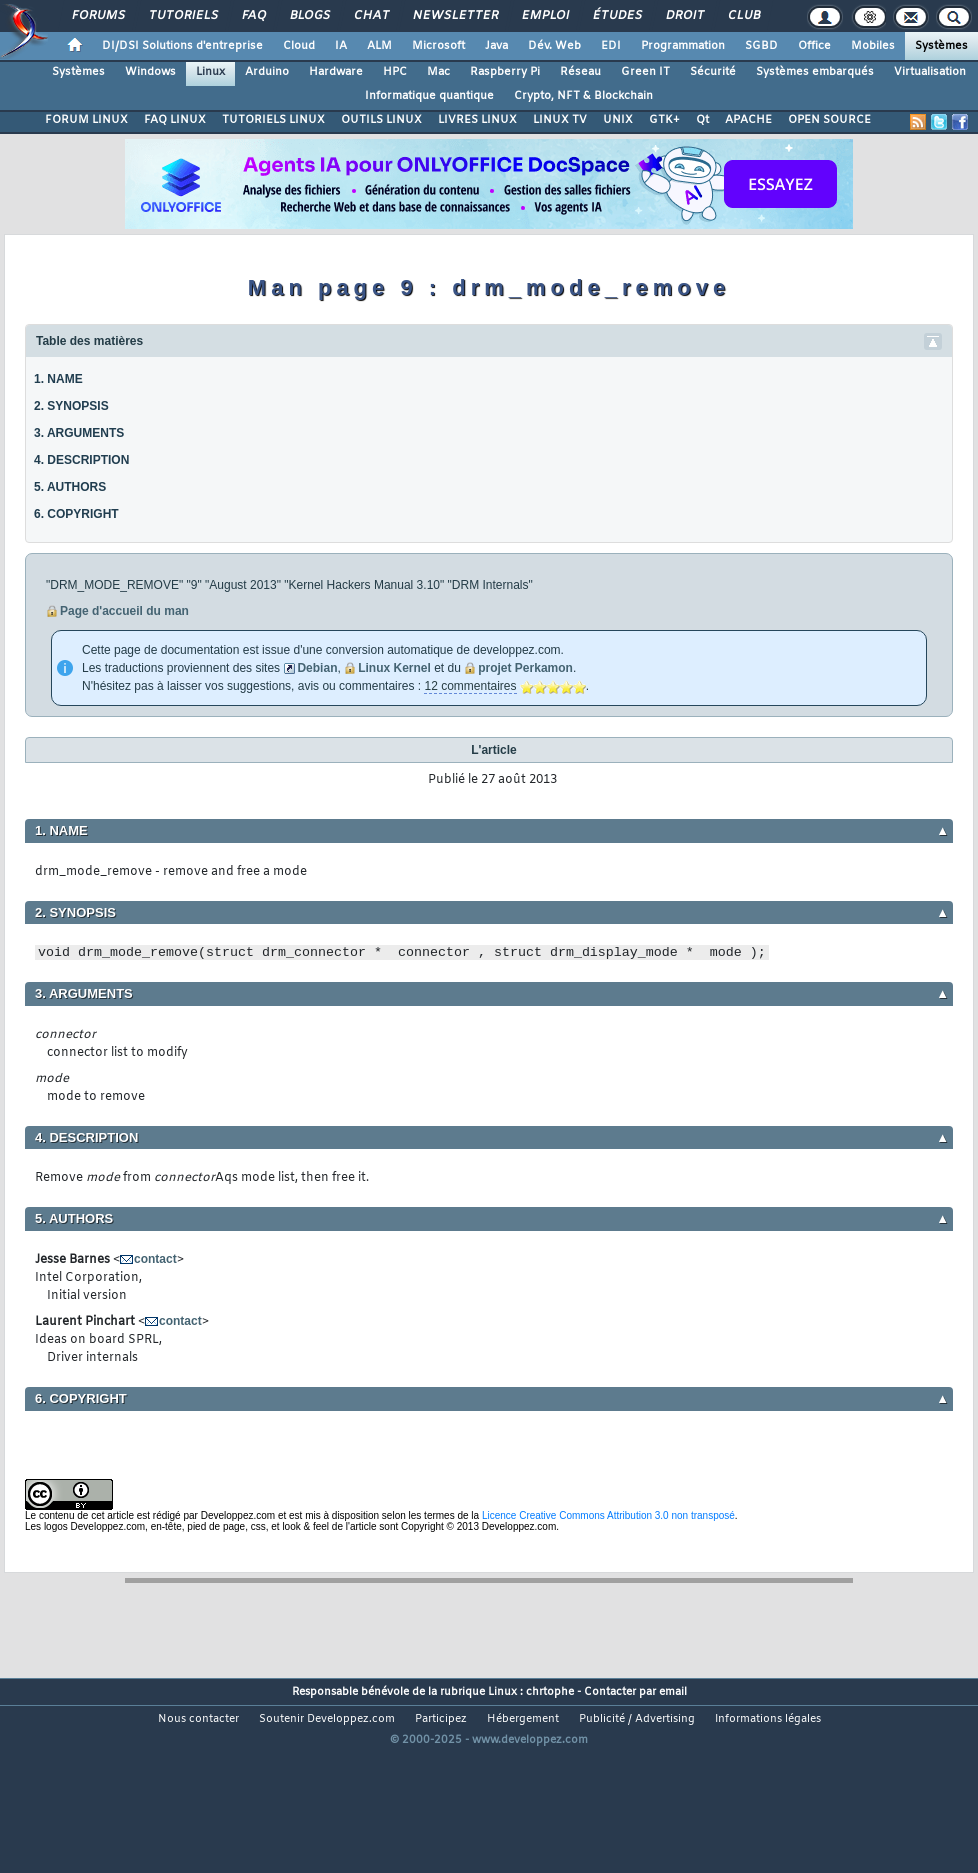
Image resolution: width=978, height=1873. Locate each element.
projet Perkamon (525, 668)
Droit (684, 16)
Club (743, 16)
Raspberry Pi (505, 72)
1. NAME (58, 379)
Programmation (683, 46)
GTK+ (664, 120)
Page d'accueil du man (124, 611)
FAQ (253, 16)
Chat (370, 16)
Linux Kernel (394, 668)
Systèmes (941, 46)
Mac (438, 72)
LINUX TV (560, 120)
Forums (97, 16)
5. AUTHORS (70, 487)
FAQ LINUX (175, 120)
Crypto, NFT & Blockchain (583, 96)
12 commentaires (470, 686)
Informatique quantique (429, 96)
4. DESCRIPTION (81, 460)
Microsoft (438, 46)
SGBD (761, 46)
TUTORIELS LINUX (273, 120)
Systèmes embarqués (815, 72)
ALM (379, 46)
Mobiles (873, 46)
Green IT (645, 72)
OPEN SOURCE (829, 120)
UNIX (618, 120)
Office (814, 46)
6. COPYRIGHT (76, 514)
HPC (395, 72)
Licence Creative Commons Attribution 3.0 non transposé (608, 1515)
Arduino (267, 72)
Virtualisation (930, 72)
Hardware (336, 72)
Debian (317, 668)
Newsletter (454, 16)
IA (341, 46)
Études (616, 16)
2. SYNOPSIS (71, 406)
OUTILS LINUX (381, 120)
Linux (210, 72)
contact (155, 1259)
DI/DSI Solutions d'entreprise (182, 46)
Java (496, 46)
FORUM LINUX (86, 120)
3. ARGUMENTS (79, 433)
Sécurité (713, 72)
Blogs (309, 16)
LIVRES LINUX (477, 120)
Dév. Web (554, 46)
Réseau (580, 72)
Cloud (299, 46)
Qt (702, 120)
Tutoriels (182, 16)
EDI (611, 46)
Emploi (544, 16)
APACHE (748, 120)
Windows (150, 72)
